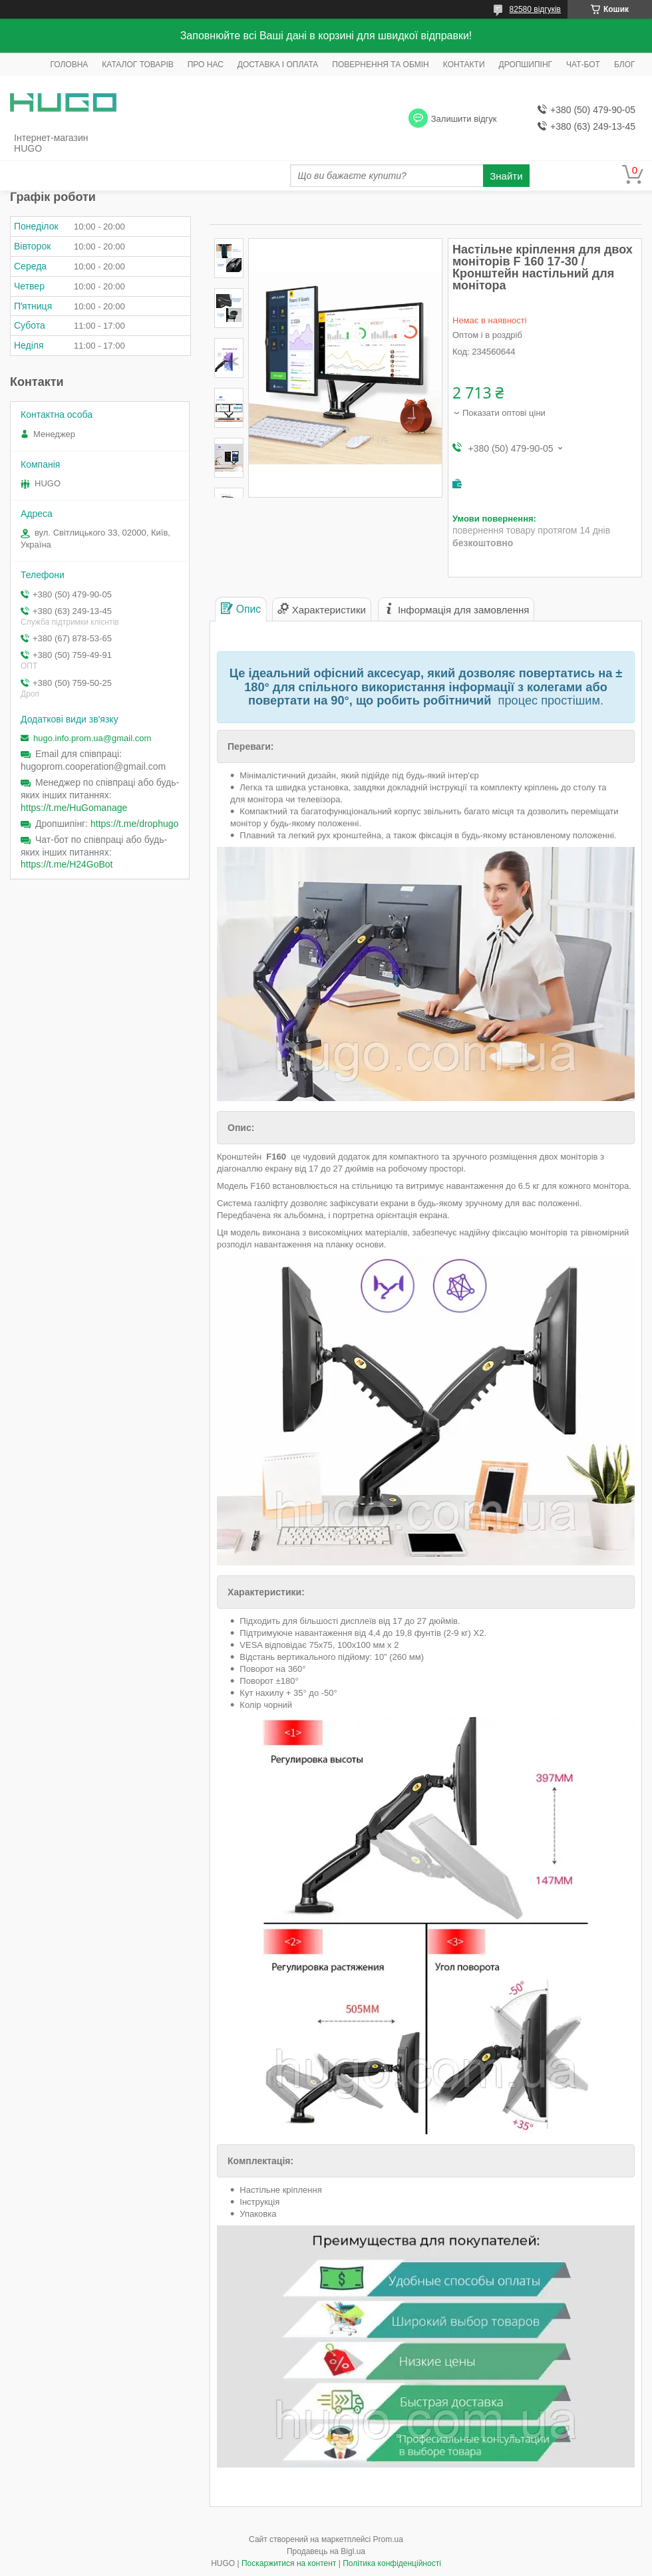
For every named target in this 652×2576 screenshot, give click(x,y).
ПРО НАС (206, 64)
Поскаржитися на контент (289, 2563)
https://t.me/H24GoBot (67, 864)
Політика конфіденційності (392, 2563)
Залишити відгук (464, 119)
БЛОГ (624, 64)
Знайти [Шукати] (506, 176)
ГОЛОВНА (69, 64)
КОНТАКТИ (464, 64)
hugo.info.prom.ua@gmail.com (92, 738)
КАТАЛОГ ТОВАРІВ (137, 64)
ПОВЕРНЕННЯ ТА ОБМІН (380, 64)
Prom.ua (388, 2539)
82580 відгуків (535, 9)
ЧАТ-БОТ (583, 64)
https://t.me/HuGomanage (74, 807)
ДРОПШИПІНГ (526, 64)
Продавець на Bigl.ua (326, 2551)
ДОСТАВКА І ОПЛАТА (278, 64)
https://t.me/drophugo (134, 823)
